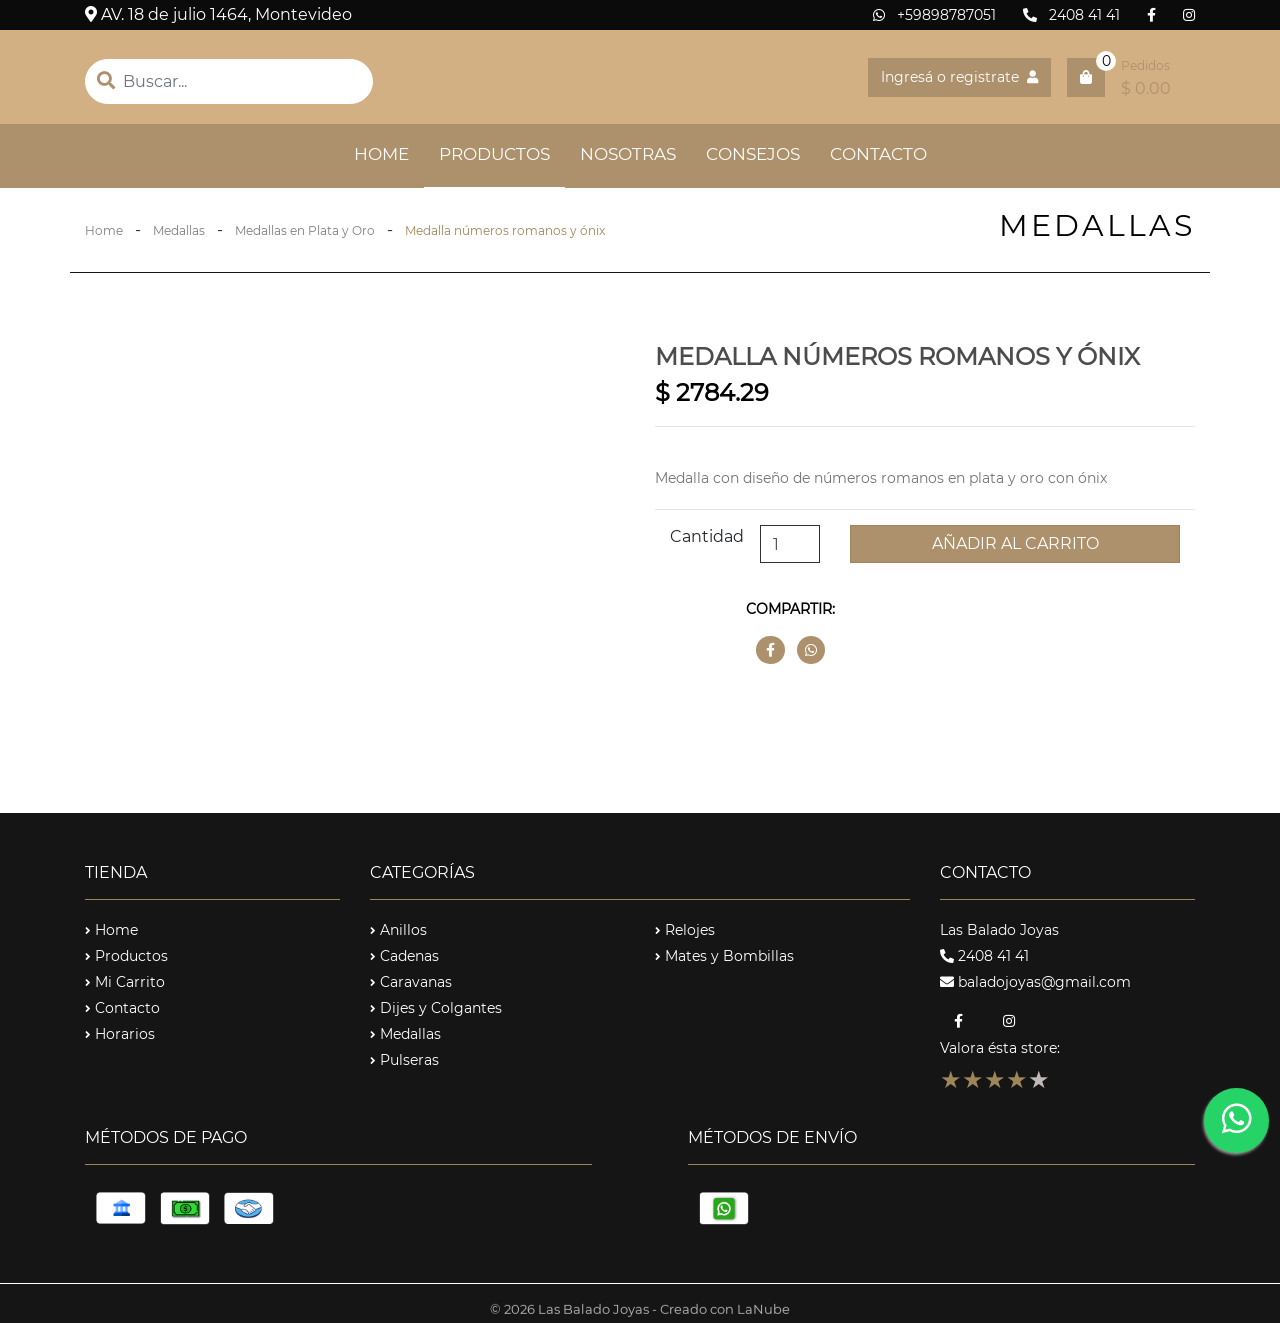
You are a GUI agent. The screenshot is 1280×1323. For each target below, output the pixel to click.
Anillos (398, 930)
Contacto (122, 1008)
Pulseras (404, 1060)
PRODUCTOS (494, 154)
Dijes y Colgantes (436, 1008)
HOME (389, 152)
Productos (126, 956)
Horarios (120, 1034)
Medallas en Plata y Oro (305, 230)
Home (104, 230)
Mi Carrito (125, 982)
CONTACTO (878, 154)
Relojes (685, 930)
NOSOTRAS (628, 154)
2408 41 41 (1071, 15)
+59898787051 (934, 15)
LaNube (763, 1312)
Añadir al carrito (1015, 543)
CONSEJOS (753, 154)
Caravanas (411, 982)
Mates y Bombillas (724, 956)
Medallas (179, 230)
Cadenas (404, 956)
